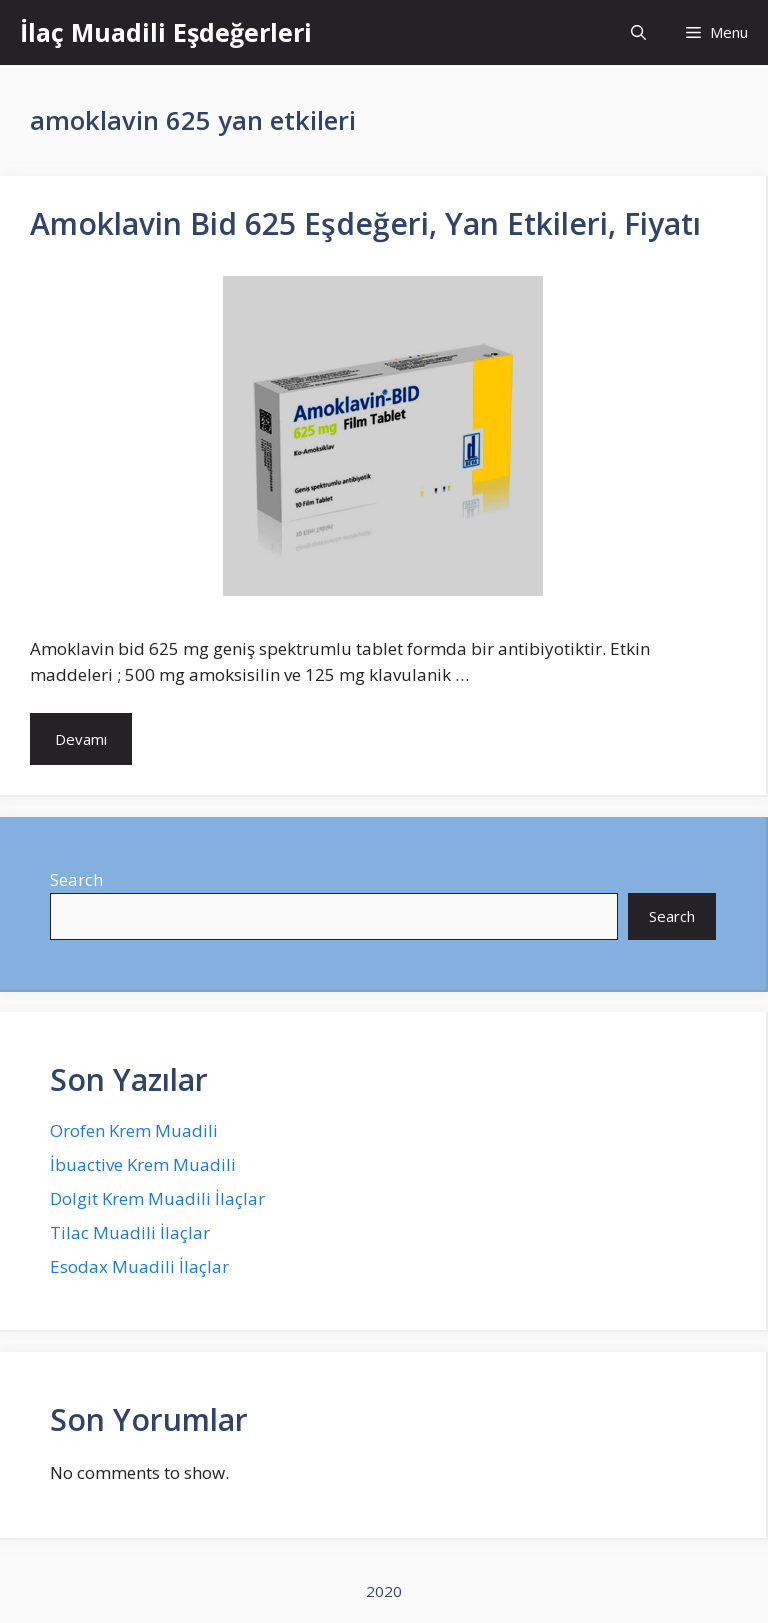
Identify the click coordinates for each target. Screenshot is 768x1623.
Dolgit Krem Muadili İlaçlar (157, 1198)
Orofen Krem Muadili (134, 1130)
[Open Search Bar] (638, 32)
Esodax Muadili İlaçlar (139, 1266)
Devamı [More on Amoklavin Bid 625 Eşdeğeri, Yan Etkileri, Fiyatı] (81, 739)
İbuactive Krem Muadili (143, 1164)
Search (76, 879)
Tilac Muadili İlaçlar (130, 1232)
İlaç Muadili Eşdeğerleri (166, 32)
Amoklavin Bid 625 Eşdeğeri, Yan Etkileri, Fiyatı (365, 223)
